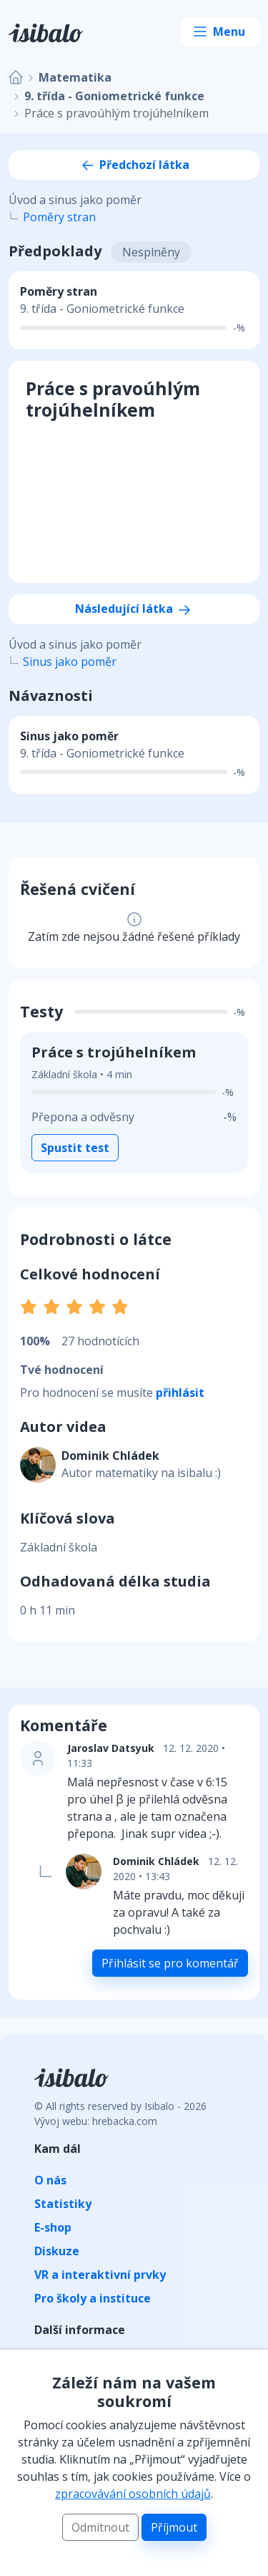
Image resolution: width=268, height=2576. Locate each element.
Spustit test (75, 1148)
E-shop (52, 2227)
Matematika (75, 77)
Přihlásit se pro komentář (170, 1963)
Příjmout (174, 2527)
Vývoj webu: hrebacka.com (95, 2121)
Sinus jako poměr (69, 661)
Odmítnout (100, 2527)
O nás (50, 2180)
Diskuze (56, 2251)
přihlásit (180, 1392)
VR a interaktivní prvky (100, 2274)
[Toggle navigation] (220, 31)
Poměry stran (59, 217)
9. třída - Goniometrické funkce (114, 96)
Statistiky (62, 2204)
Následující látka (134, 608)
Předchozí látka (134, 165)
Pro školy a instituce (92, 2298)
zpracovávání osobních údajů (133, 2494)
